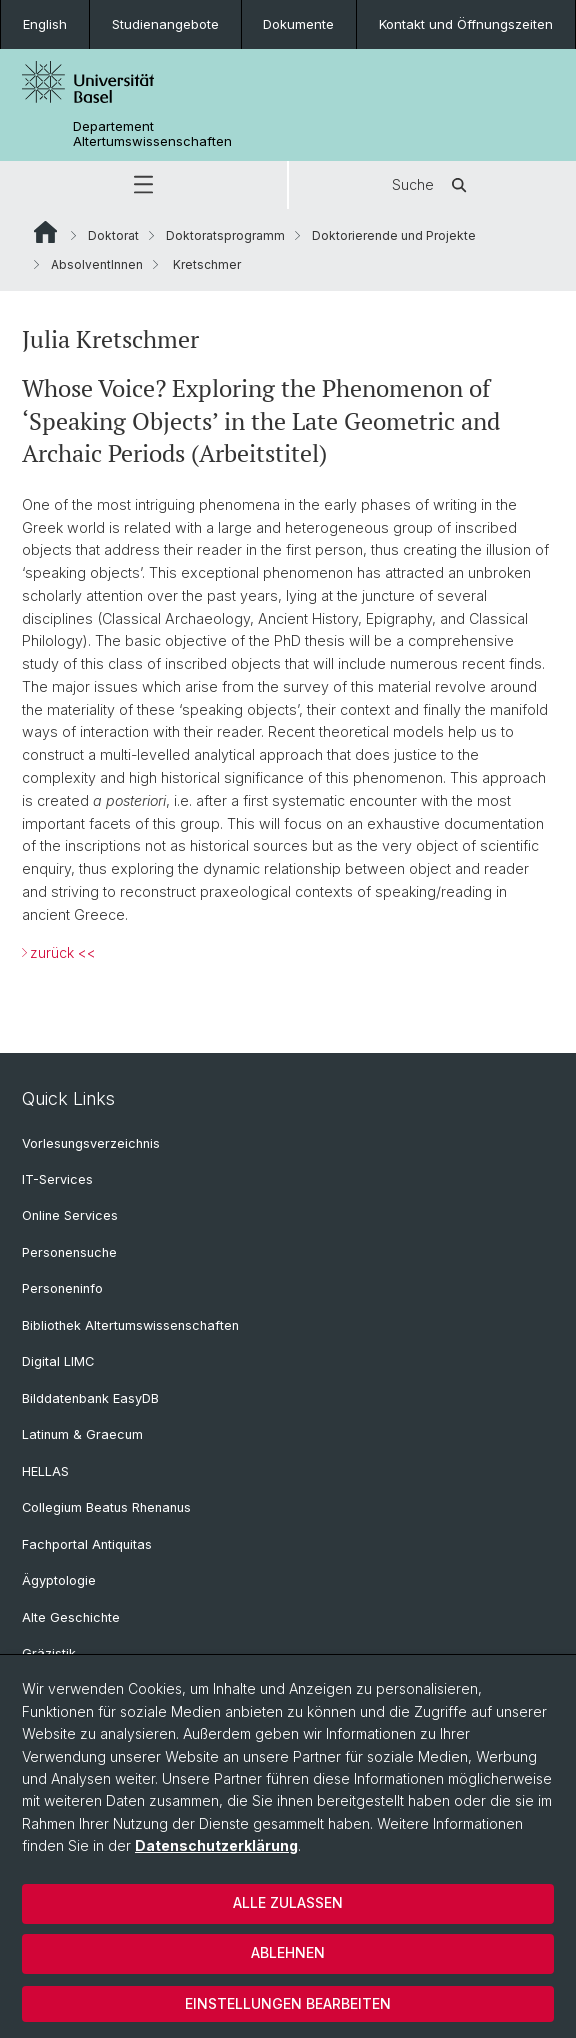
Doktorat (113, 235)
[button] (143, 185)
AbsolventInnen (97, 264)
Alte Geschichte (71, 1617)
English (45, 24)
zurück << (63, 952)
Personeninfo (62, 1288)
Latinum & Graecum (82, 1434)
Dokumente (298, 24)
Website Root (45, 232)
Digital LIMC (58, 1361)
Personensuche (69, 1252)
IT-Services (57, 1179)
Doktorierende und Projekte (394, 235)
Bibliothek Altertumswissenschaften (130, 1325)
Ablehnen (288, 1952)
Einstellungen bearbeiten (288, 2003)
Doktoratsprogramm (225, 235)
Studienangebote (165, 24)
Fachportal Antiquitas (87, 1544)
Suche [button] (433, 185)
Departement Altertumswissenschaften (152, 134)
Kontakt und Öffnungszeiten (466, 24)
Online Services (70, 1215)
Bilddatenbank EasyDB (90, 1398)
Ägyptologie (59, 1580)
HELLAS (45, 1471)
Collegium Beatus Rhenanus (106, 1507)
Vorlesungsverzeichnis (91, 1143)
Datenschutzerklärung (216, 1845)
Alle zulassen (288, 1902)
